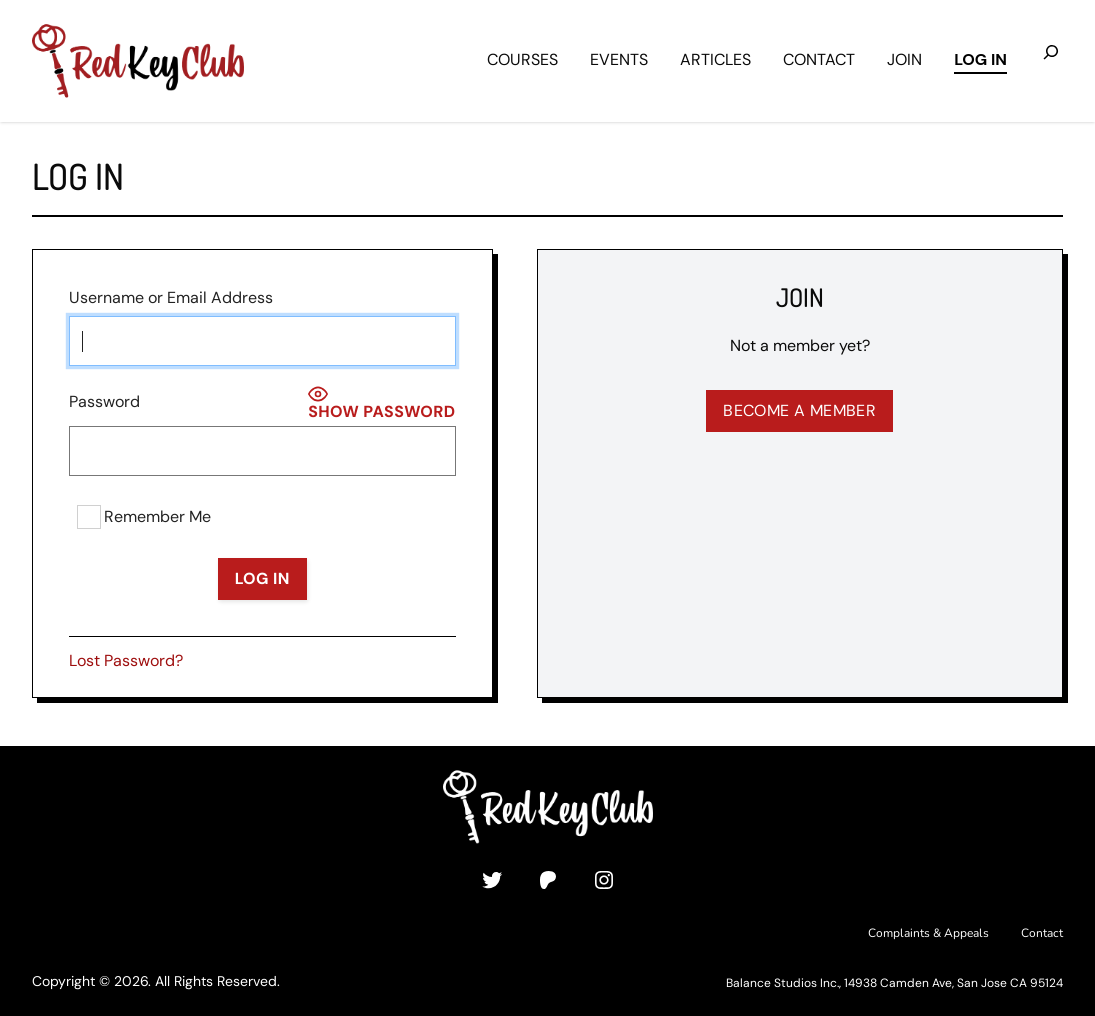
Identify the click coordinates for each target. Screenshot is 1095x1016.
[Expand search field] (1051, 61)
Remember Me (144, 517)
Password (104, 401)
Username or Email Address (171, 297)
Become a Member (799, 410)
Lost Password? (126, 660)
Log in (980, 59)
